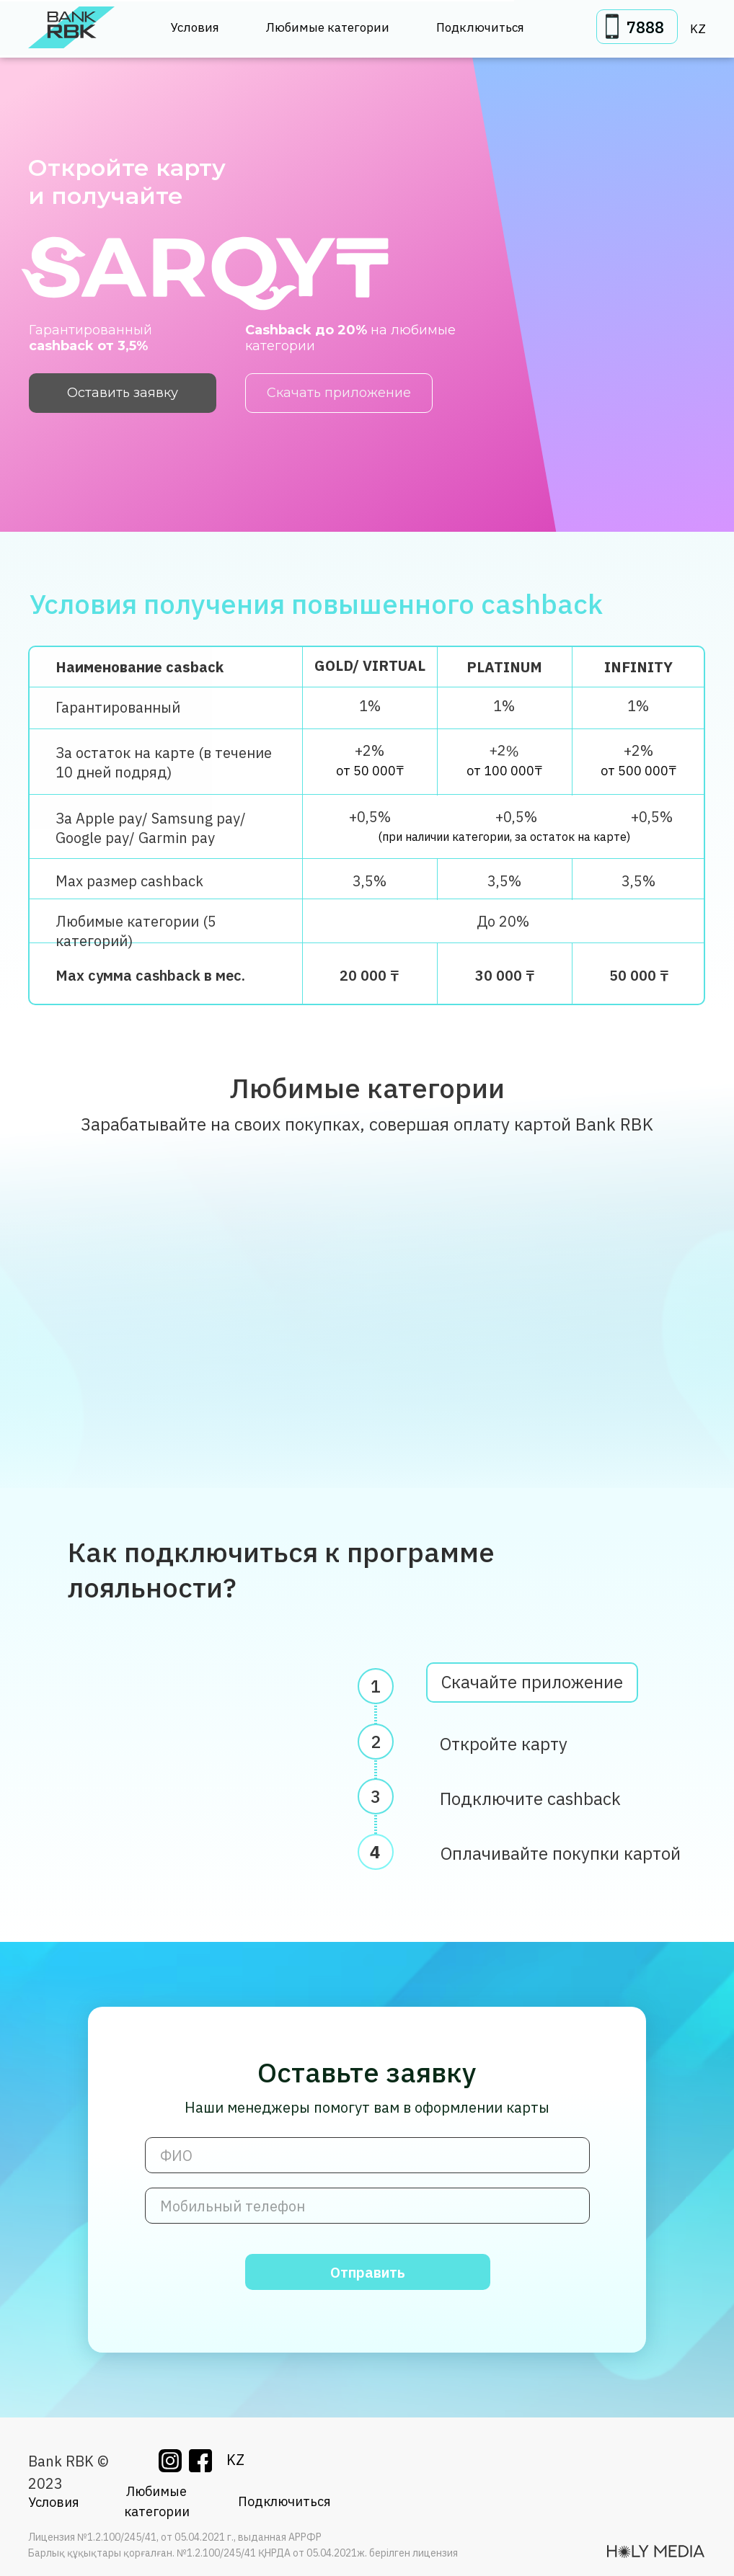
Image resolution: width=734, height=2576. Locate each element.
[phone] (367, 2206)
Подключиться (480, 27)
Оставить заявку (122, 393)
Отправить (367, 2272)
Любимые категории (327, 27)
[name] (367, 2155)
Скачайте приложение (532, 1690)
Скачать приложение (339, 393)
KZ (698, 29)
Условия (195, 27)
